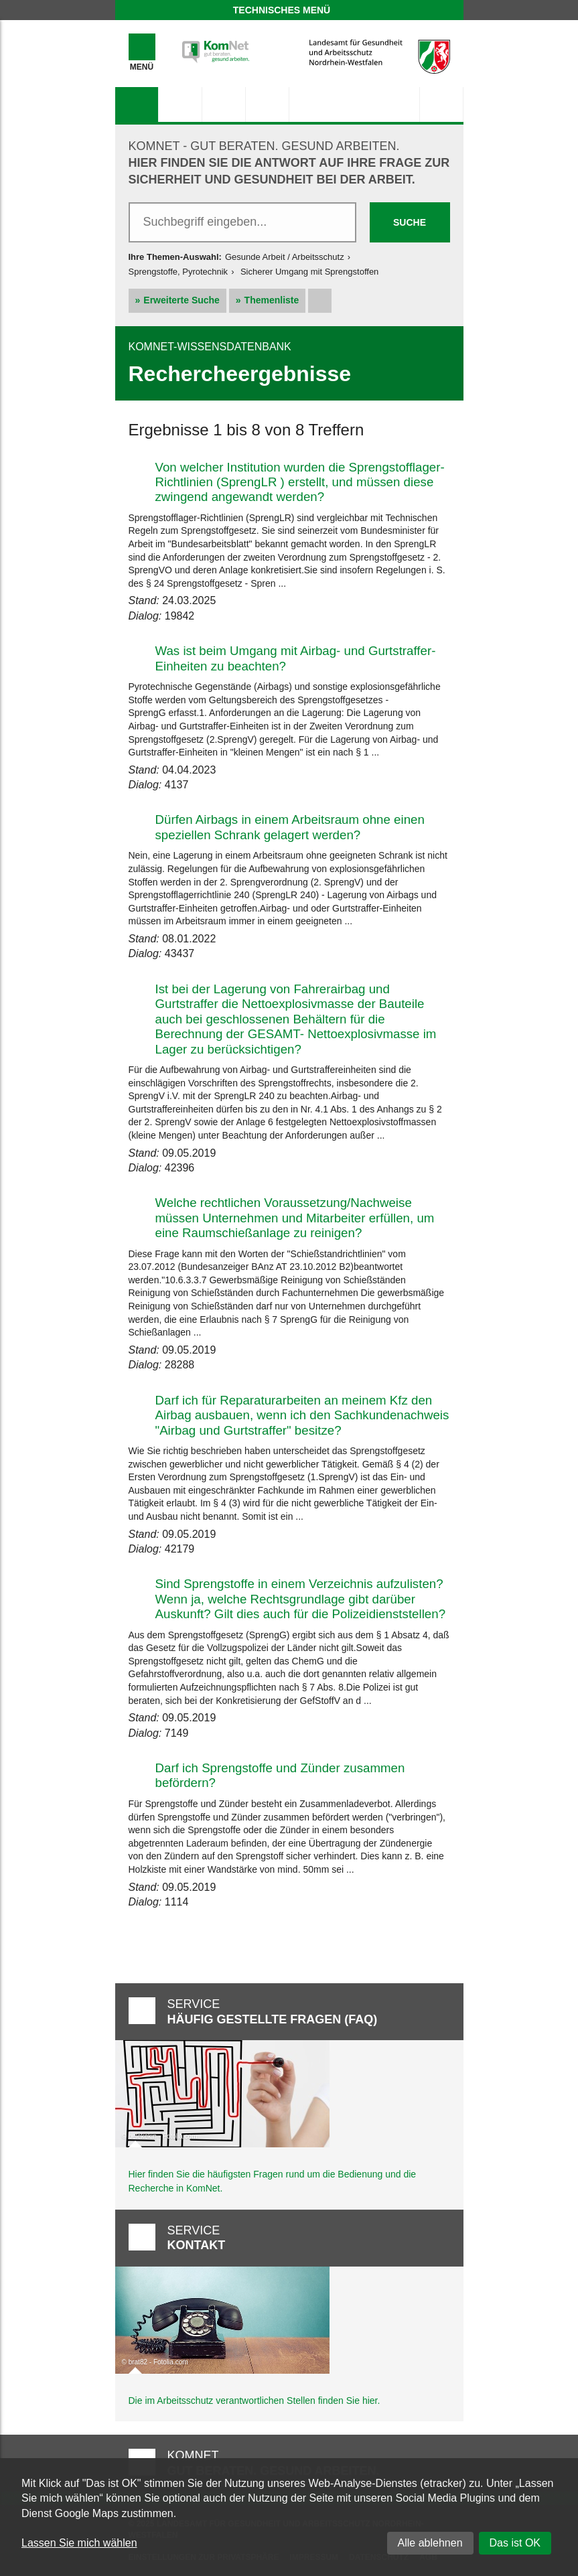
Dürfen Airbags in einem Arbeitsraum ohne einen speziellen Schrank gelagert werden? (290, 826)
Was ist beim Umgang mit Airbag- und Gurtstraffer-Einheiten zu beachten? (295, 658)
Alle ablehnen (430, 2543)
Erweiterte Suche (181, 300)
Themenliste (271, 300)
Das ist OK (515, 2543)
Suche (409, 222)
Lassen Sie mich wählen (79, 2543)
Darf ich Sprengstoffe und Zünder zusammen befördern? (280, 1775)
